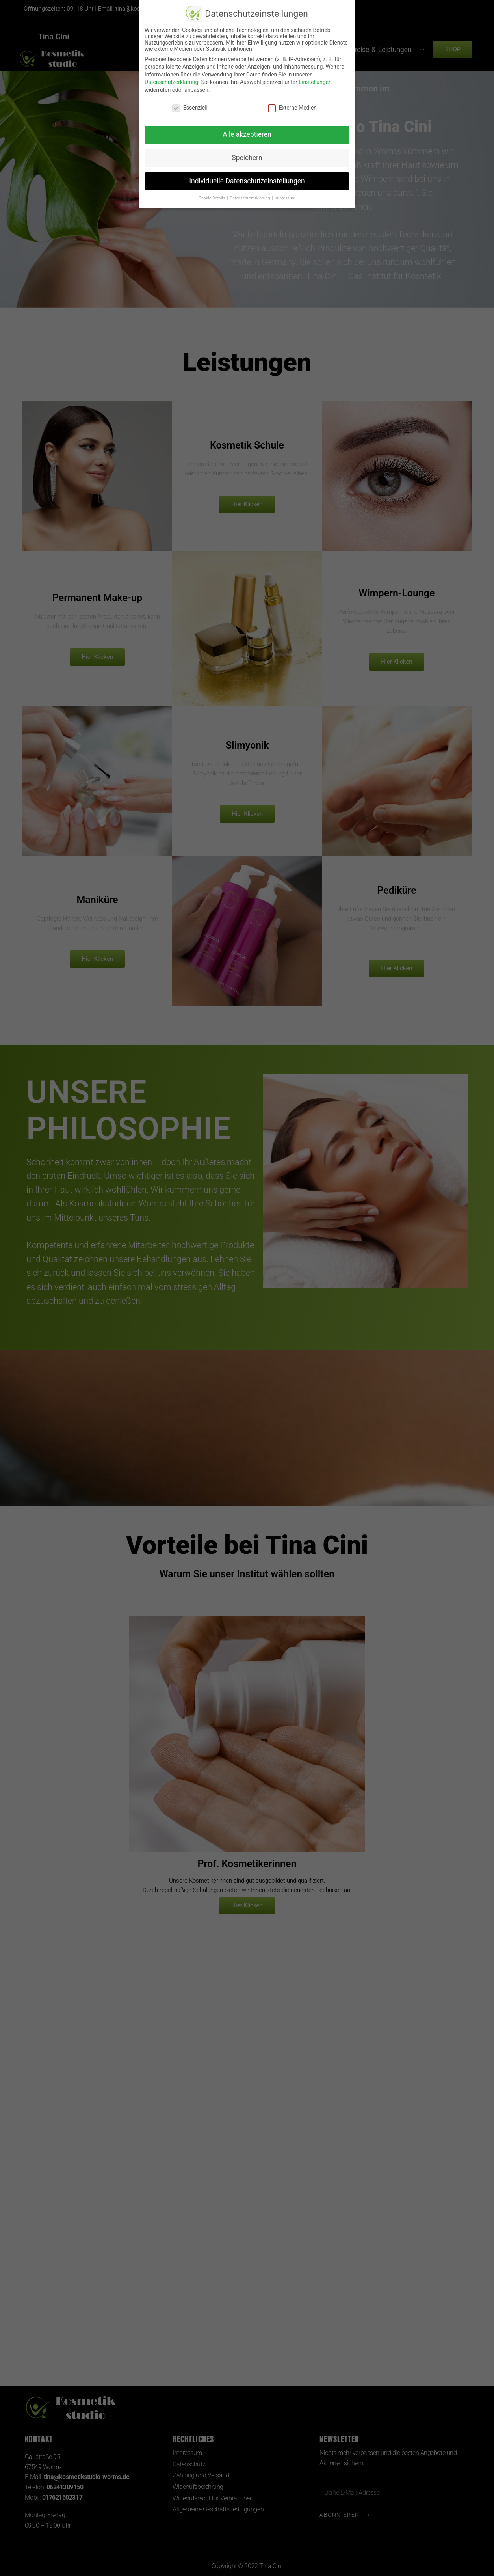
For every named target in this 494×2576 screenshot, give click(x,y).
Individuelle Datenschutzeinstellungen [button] (247, 181)
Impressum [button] (285, 198)
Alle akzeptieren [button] (247, 134)
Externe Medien (292, 107)
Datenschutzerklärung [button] (250, 198)
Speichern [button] (247, 158)
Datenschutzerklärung (171, 82)
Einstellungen (315, 82)
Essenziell (190, 107)
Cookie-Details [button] (212, 198)
